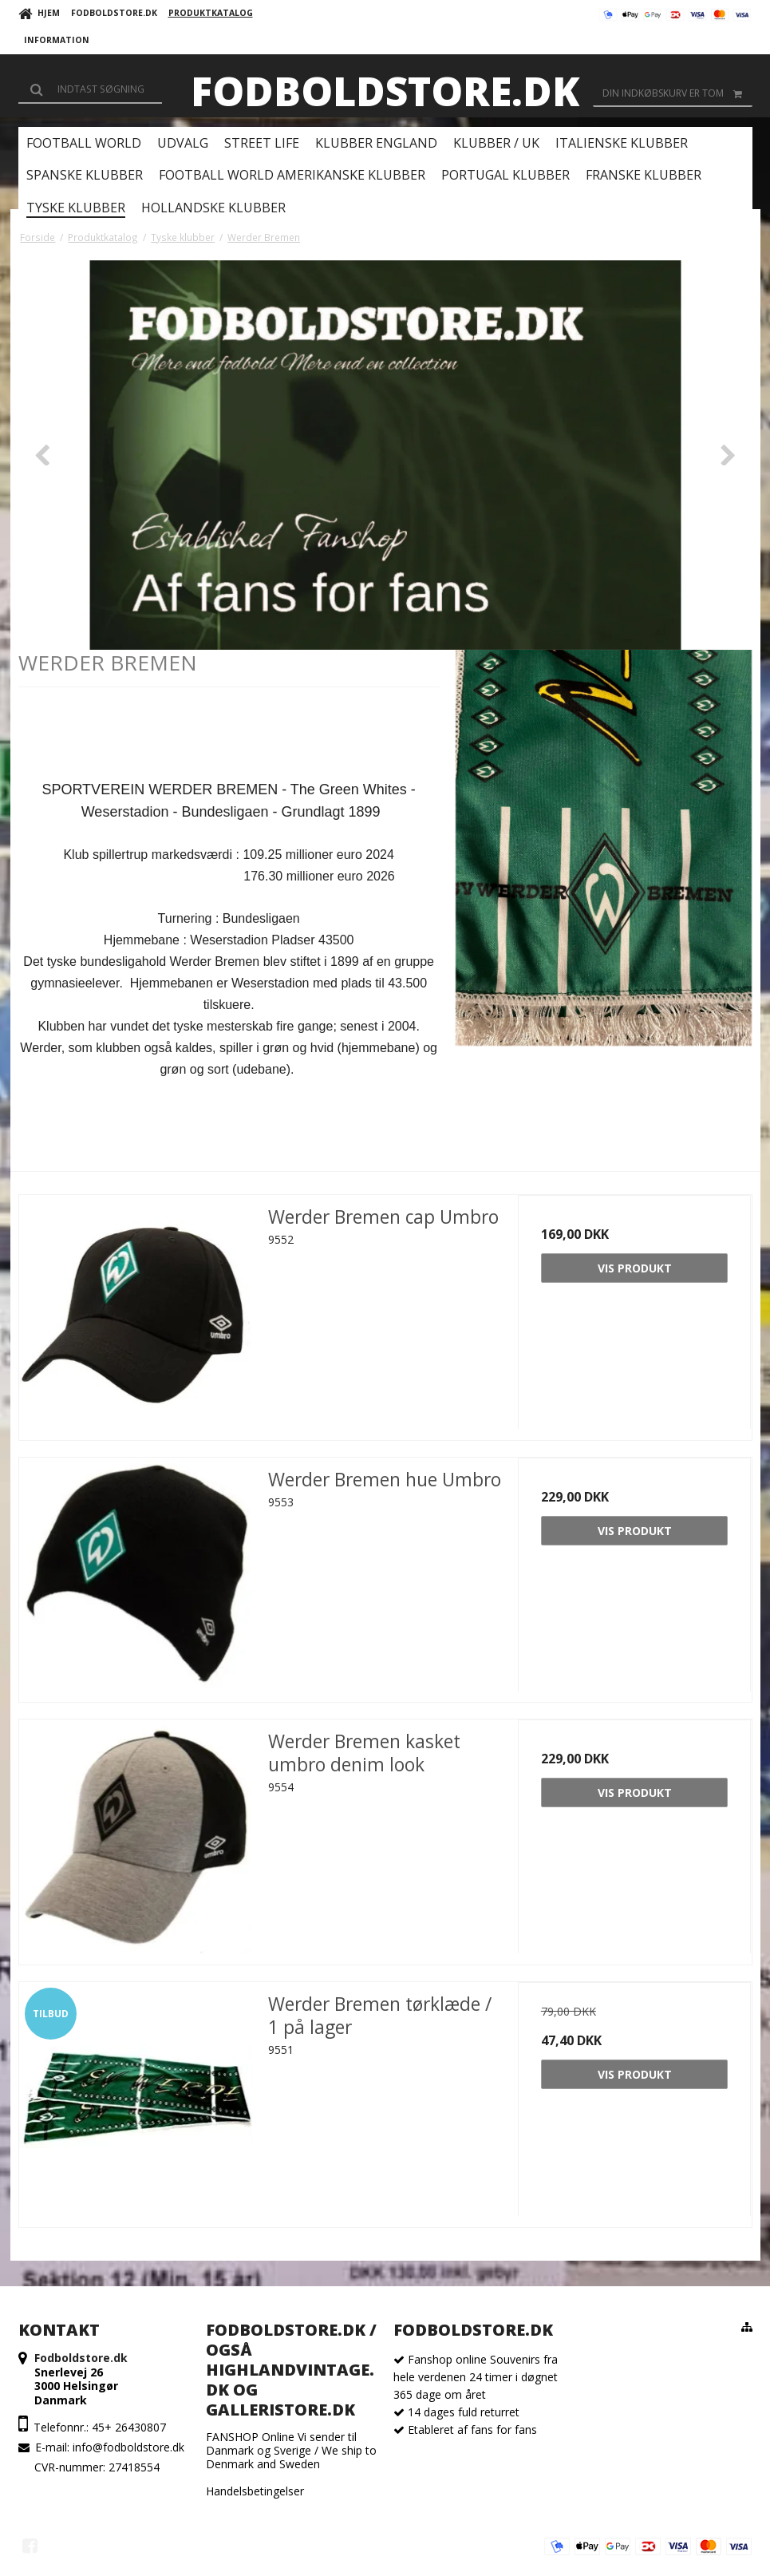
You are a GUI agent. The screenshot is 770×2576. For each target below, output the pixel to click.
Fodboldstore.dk (385, 91)
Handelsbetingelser (255, 2491)
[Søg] (90, 89)
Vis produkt (635, 1268)
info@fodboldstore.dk (128, 2447)
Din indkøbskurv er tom (677, 93)
